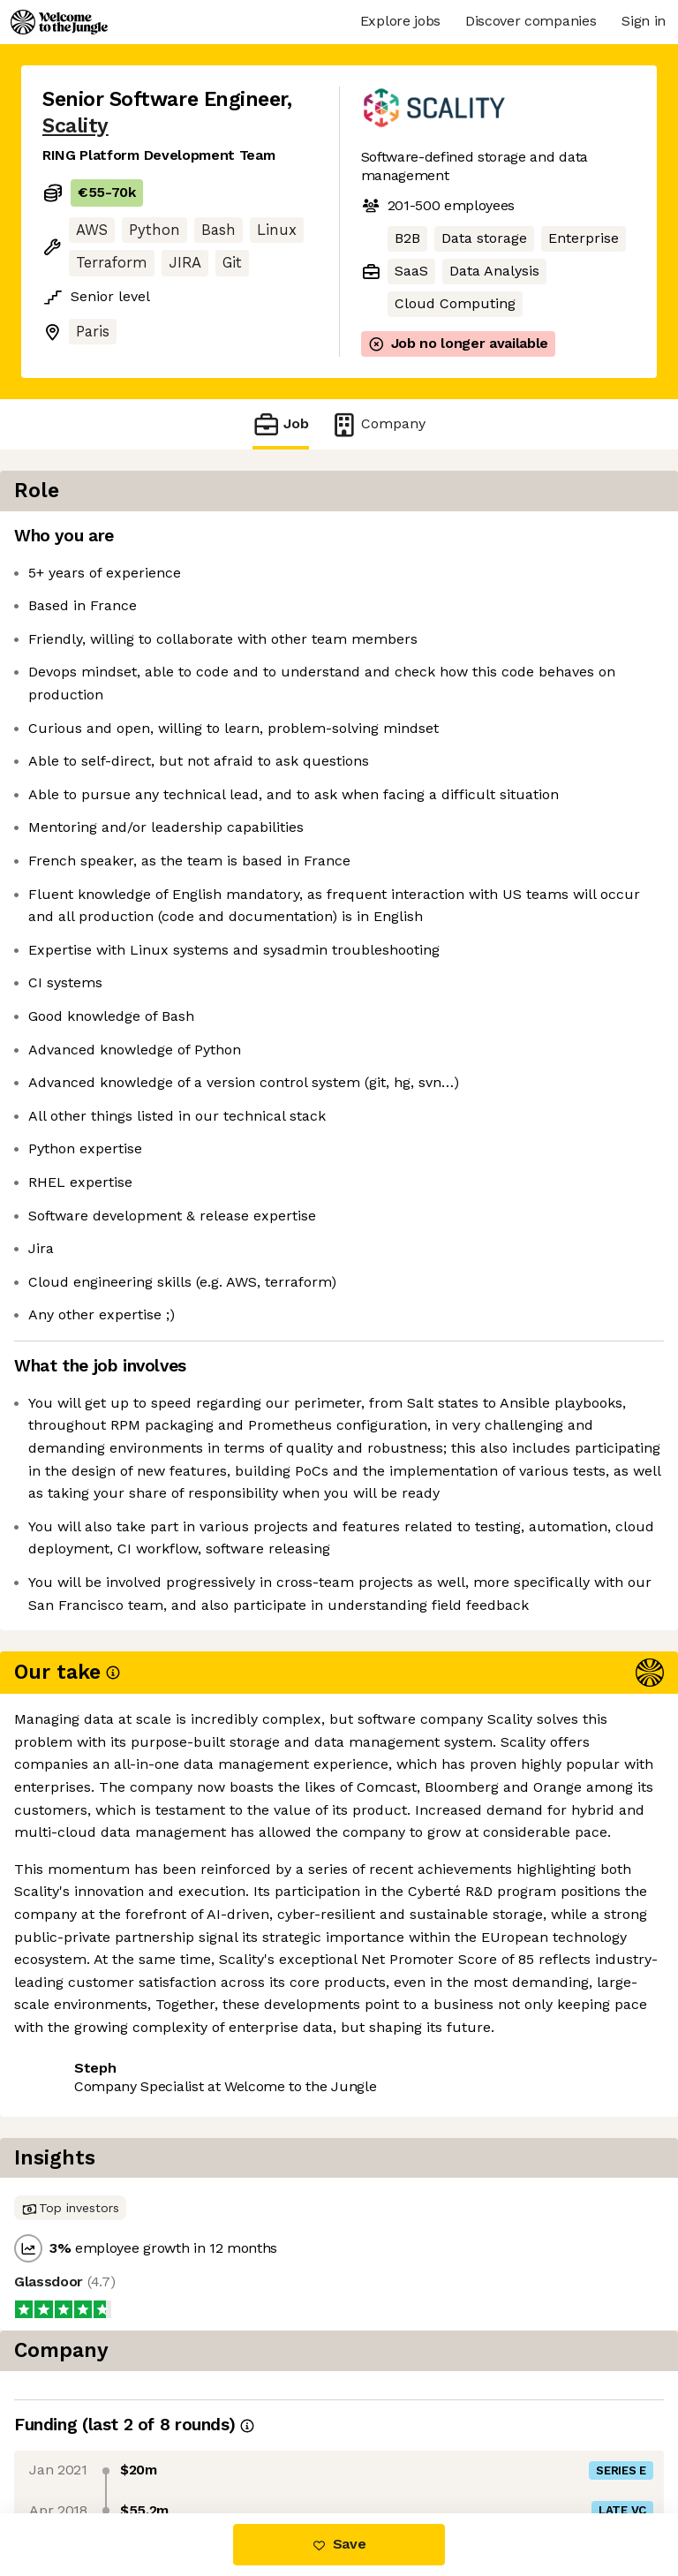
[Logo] (59, 22)
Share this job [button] (91, 2239)
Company (378, 424)
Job (280, 424)
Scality (75, 126)
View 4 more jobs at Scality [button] (134, 2271)
